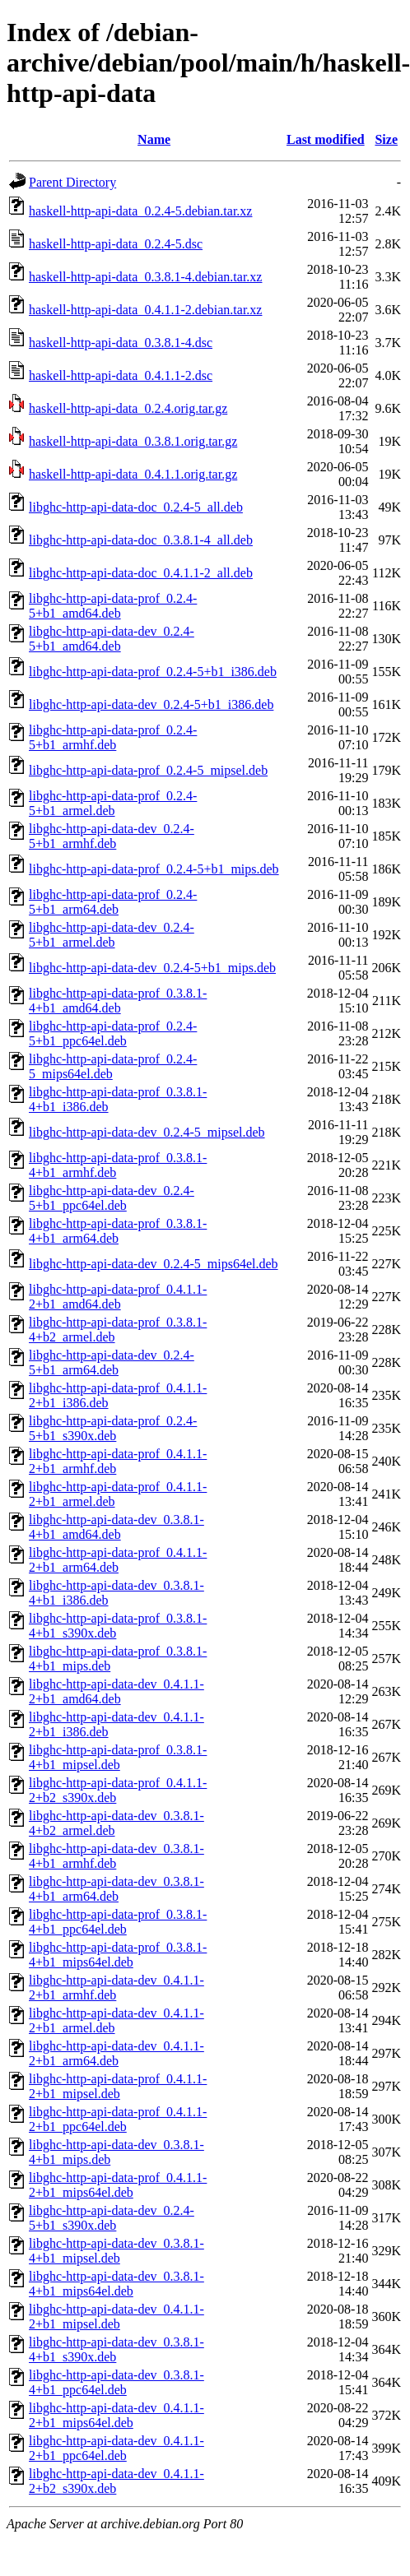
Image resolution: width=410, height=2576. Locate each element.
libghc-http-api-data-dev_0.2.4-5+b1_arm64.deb (111, 1362)
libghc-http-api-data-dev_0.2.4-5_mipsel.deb (147, 1132)
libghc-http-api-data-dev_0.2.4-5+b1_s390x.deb (111, 2217)
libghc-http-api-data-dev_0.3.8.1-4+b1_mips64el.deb (116, 2283)
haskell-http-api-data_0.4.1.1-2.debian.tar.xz (145, 310)
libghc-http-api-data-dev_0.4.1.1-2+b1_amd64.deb (116, 1691)
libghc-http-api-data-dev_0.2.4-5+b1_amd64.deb (111, 638)
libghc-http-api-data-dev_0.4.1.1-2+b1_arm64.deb (116, 2053)
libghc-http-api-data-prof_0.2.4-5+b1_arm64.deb (113, 901)
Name (153, 139)
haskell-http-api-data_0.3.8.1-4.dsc (120, 343)
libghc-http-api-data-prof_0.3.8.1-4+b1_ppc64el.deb (118, 1921)
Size (386, 139)
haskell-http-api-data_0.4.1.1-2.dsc (120, 375)
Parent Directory (72, 182)
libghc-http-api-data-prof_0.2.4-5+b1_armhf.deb (113, 737)
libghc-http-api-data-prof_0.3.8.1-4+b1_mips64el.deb (118, 1954)
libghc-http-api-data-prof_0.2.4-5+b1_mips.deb (154, 869)
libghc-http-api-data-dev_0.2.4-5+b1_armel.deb (111, 934)
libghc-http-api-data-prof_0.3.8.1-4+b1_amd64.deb (118, 1000)
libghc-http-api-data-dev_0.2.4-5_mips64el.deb (153, 1264)
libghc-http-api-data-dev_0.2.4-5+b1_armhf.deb (111, 836)
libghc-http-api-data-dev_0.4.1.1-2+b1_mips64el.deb (116, 2415)
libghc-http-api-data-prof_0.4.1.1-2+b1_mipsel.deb (118, 2086)
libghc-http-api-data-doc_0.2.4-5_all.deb (136, 507)
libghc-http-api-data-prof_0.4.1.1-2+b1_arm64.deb (118, 1559)
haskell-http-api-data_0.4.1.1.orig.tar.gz (133, 474)
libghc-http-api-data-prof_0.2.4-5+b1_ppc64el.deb (113, 1033)
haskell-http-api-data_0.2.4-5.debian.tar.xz (140, 211)
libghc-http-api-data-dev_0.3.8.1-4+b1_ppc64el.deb (116, 2382)
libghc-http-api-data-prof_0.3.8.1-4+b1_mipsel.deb (118, 1757)
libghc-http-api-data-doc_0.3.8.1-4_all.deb (141, 540)
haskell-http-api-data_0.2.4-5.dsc (116, 244)
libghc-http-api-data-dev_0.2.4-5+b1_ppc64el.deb (111, 1198)
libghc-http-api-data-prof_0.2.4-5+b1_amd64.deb (113, 605)
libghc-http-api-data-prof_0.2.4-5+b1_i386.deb (153, 672)
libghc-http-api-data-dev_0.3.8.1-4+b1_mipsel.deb (116, 2250)
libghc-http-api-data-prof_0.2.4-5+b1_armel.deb (113, 803)
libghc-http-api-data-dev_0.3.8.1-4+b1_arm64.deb (116, 1888)
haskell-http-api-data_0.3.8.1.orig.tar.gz (133, 441)
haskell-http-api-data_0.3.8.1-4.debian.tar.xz (145, 277)
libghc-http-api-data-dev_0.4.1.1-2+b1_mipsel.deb (116, 2316)
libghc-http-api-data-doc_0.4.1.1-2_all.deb (141, 573)
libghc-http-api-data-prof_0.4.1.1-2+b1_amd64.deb (118, 1296)
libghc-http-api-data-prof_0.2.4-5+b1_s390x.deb (113, 1428)
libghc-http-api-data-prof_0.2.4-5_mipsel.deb (148, 770)
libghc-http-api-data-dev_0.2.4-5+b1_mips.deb (152, 968)
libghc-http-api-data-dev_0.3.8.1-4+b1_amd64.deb (116, 1527)
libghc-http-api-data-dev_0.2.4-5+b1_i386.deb (151, 704)
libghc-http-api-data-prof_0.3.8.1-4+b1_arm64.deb (118, 1230)
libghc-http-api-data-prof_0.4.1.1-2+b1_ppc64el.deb (118, 2119)
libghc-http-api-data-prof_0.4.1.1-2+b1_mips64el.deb (118, 2185)
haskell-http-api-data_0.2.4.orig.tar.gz (128, 408)
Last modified (326, 139)
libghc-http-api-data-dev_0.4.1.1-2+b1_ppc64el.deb (116, 2448)
